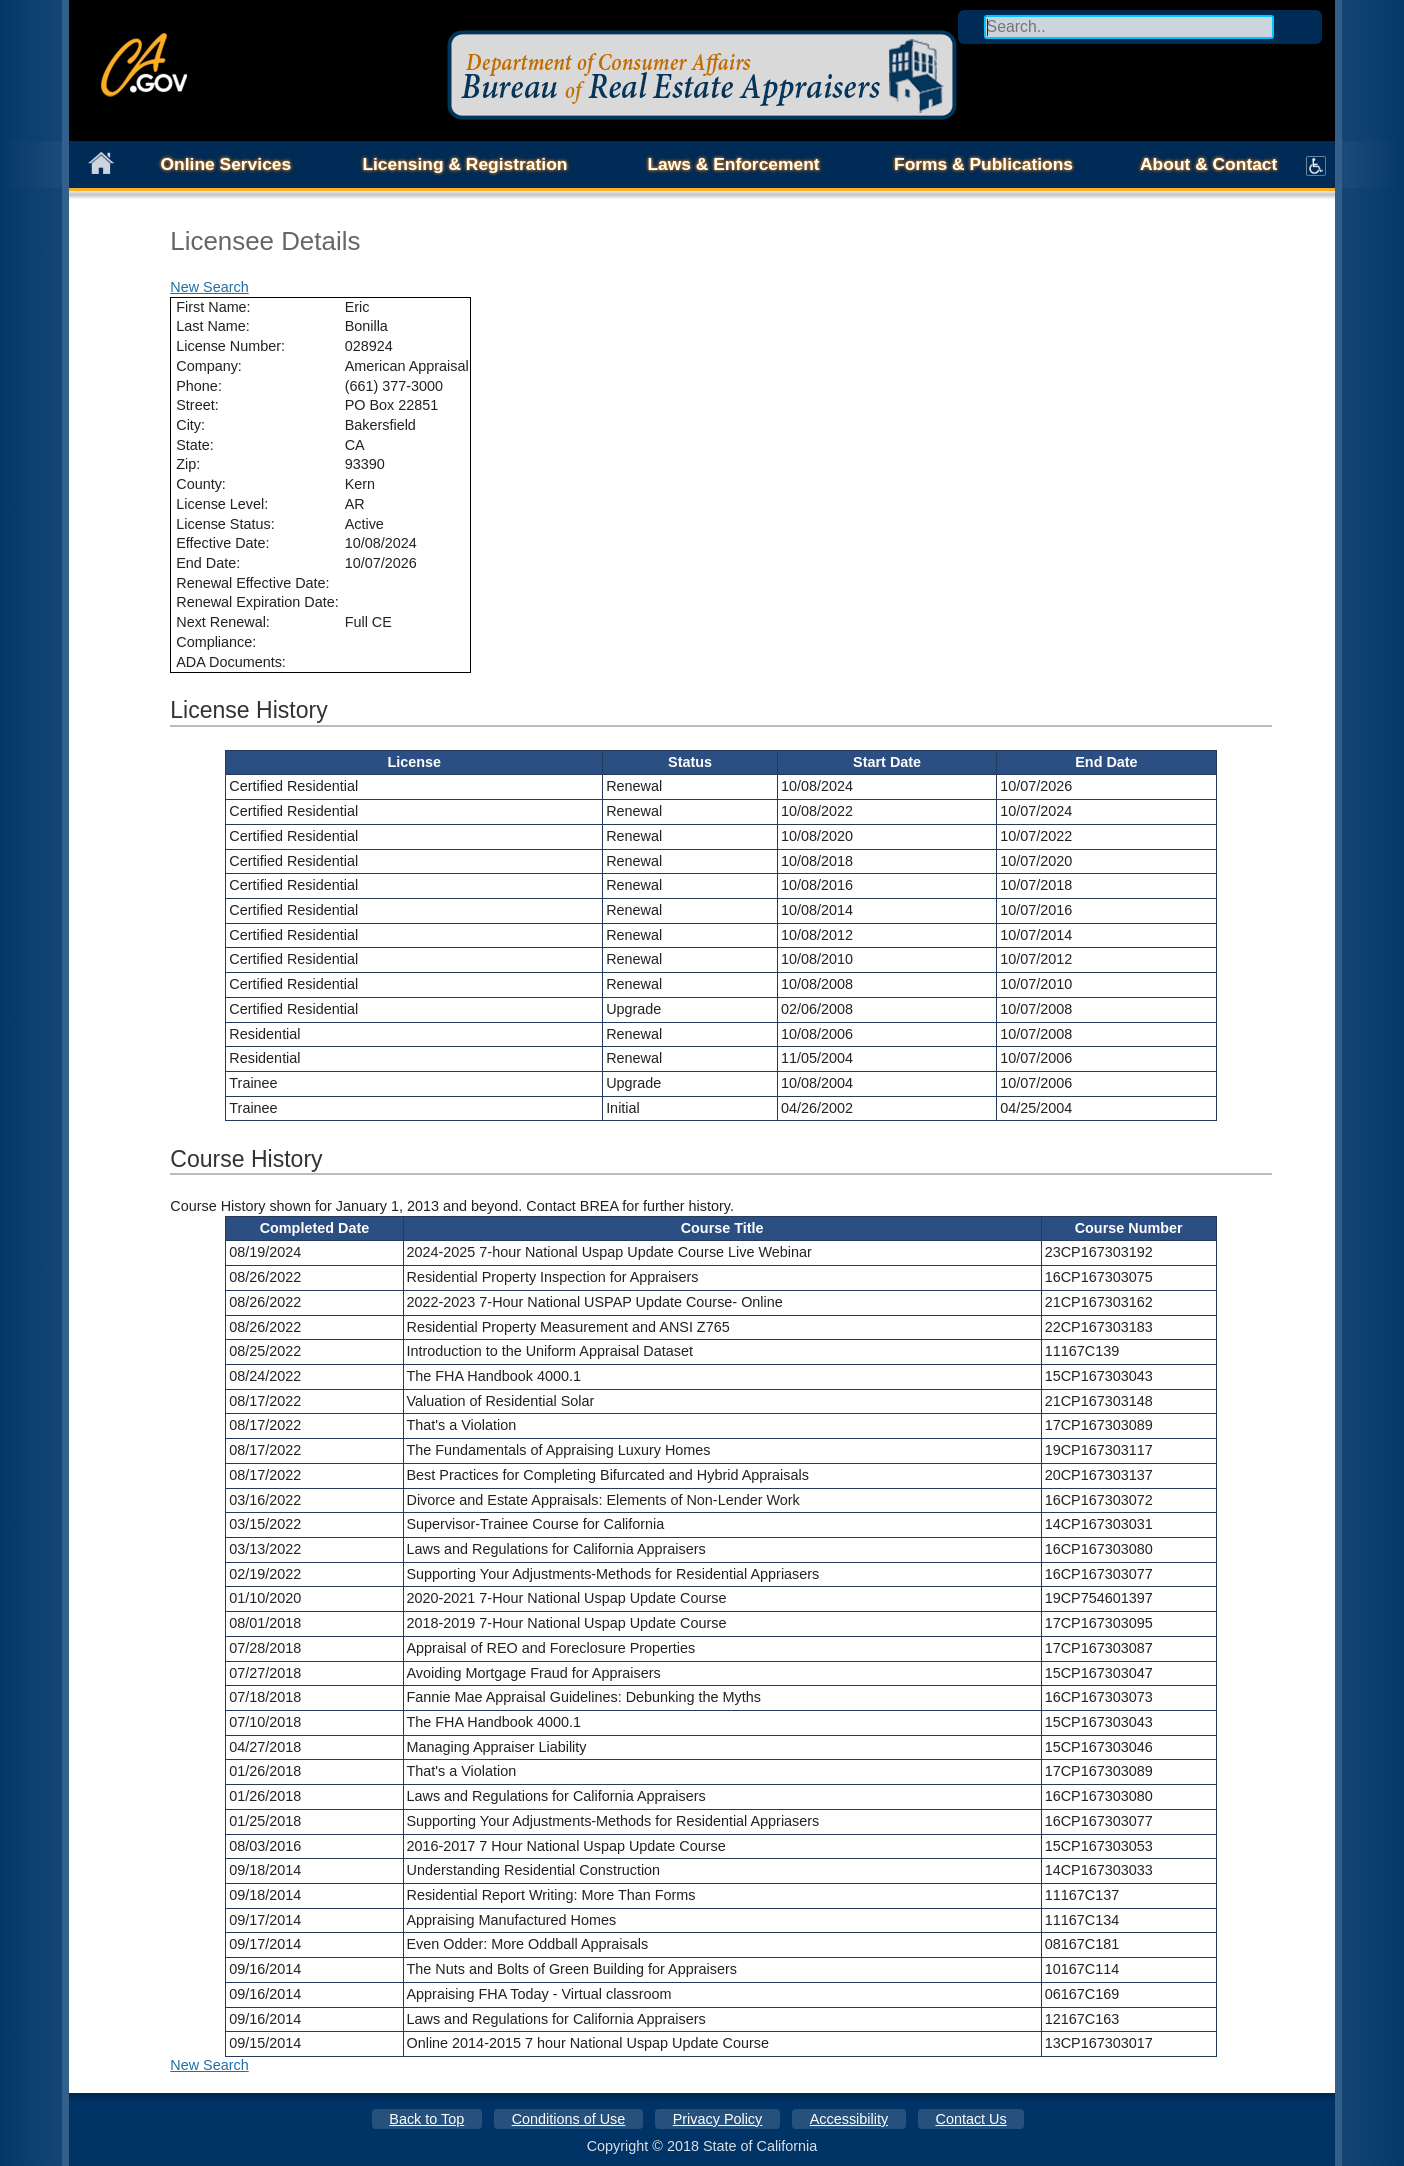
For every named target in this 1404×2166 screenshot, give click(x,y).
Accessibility (849, 2119)
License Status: (225, 524)
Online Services (226, 164)
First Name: (213, 307)
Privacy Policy (718, 2119)
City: (190, 425)
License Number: (230, 346)
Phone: (199, 386)
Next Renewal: (223, 622)
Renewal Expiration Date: (257, 602)
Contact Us (971, 2119)
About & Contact (1208, 164)
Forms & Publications (983, 164)
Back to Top (426, 2119)
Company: (209, 366)
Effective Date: (222, 543)
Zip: (188, 464)
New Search (209, 287)
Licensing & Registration (464, 164)
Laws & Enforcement (733, 164)
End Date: (208, 563)
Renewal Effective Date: (252, 583)
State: (195, 445)
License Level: (222, 504)
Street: (197, 405)
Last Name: (213, 326)
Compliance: (216, 642)
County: (201, 484)
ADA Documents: (231, 662)
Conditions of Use (569, 2119)
